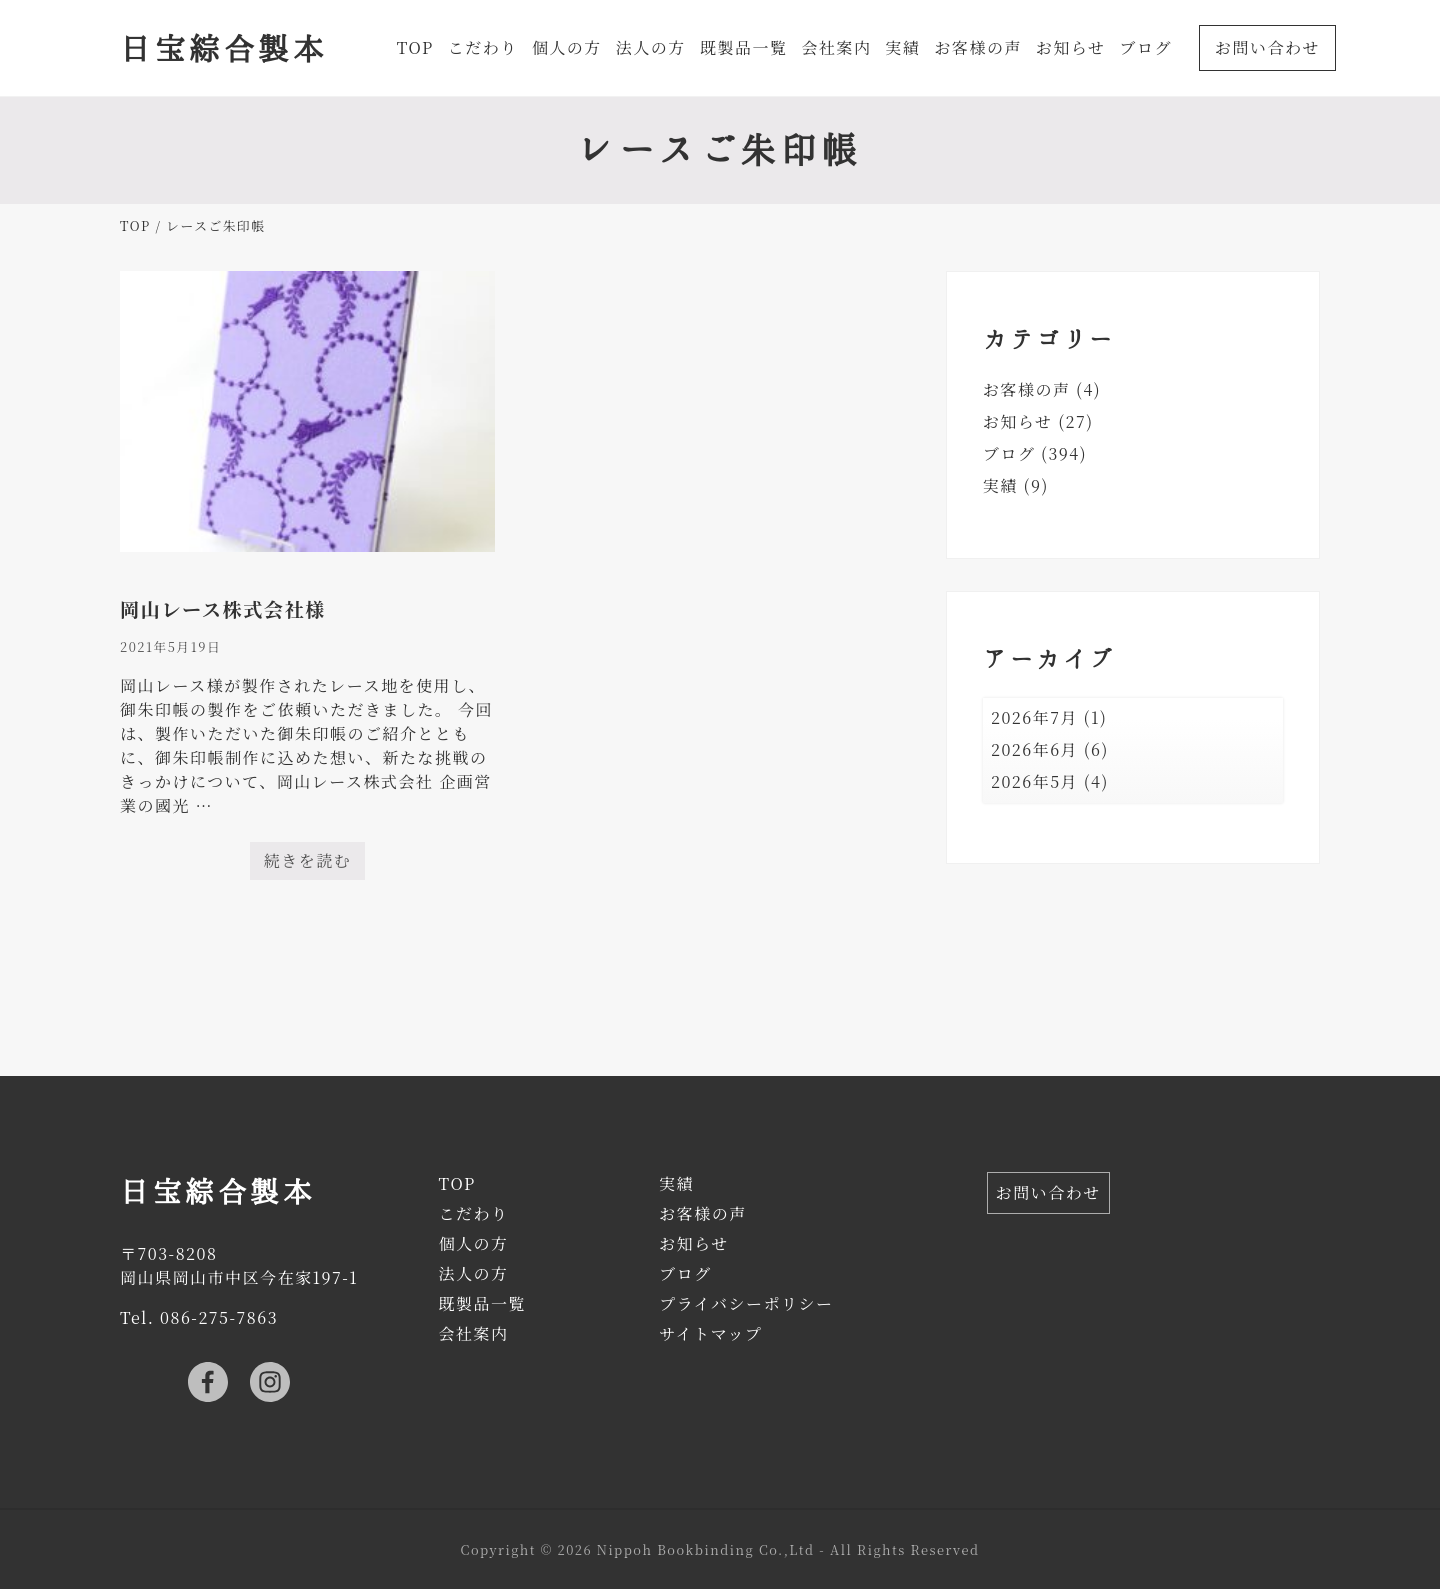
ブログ (1009, 453)
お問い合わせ (1048, 1192)
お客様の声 (1027, 389)
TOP (456, 1183)
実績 (1000, 485)
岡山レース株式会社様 (223, 608)
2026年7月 (1034, 717)
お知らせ (1018, 421)
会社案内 (473, 1333)
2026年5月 (1034, 781)
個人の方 (473, 1243)
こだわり (473, 1213)
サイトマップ (710, 1333)
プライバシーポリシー (746, 1303)
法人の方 (473, 1273)
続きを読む (308, 864)
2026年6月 (1034, 749)
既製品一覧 (482, 1303)
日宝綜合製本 (223, 47)
